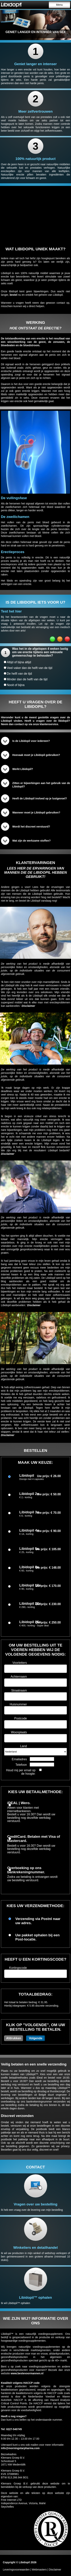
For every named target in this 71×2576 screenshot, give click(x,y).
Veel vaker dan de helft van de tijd (29, 667)
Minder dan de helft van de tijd (27, 679)
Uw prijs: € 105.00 (48, 1549)
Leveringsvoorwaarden (16, 2569)
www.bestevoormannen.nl (27, 2373)
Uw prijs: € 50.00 (49, 1494)
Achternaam (19, 1676)
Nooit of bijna (15, 685)
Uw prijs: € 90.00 (49, 1531)
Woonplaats (19, 1732)
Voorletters (19, 1662)
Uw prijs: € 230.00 (48, 1604)
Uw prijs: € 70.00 (49, 1512)
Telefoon (21, 1764)
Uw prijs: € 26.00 (49, 1476)
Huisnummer (18, 1704)
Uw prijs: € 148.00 (48, 1567)
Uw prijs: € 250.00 (48, 1622)
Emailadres (19, 1759)
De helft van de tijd (19, 673)
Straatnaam (19, 1690)
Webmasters (39, 2569)
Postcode (20, 1718)
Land (23, 1746)
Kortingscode (18, 1967)
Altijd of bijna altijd (19, 662)
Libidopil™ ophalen (35, 2297)
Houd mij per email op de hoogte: (21, 1772)
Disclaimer (28, 1005)
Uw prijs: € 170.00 (48, 1585)
